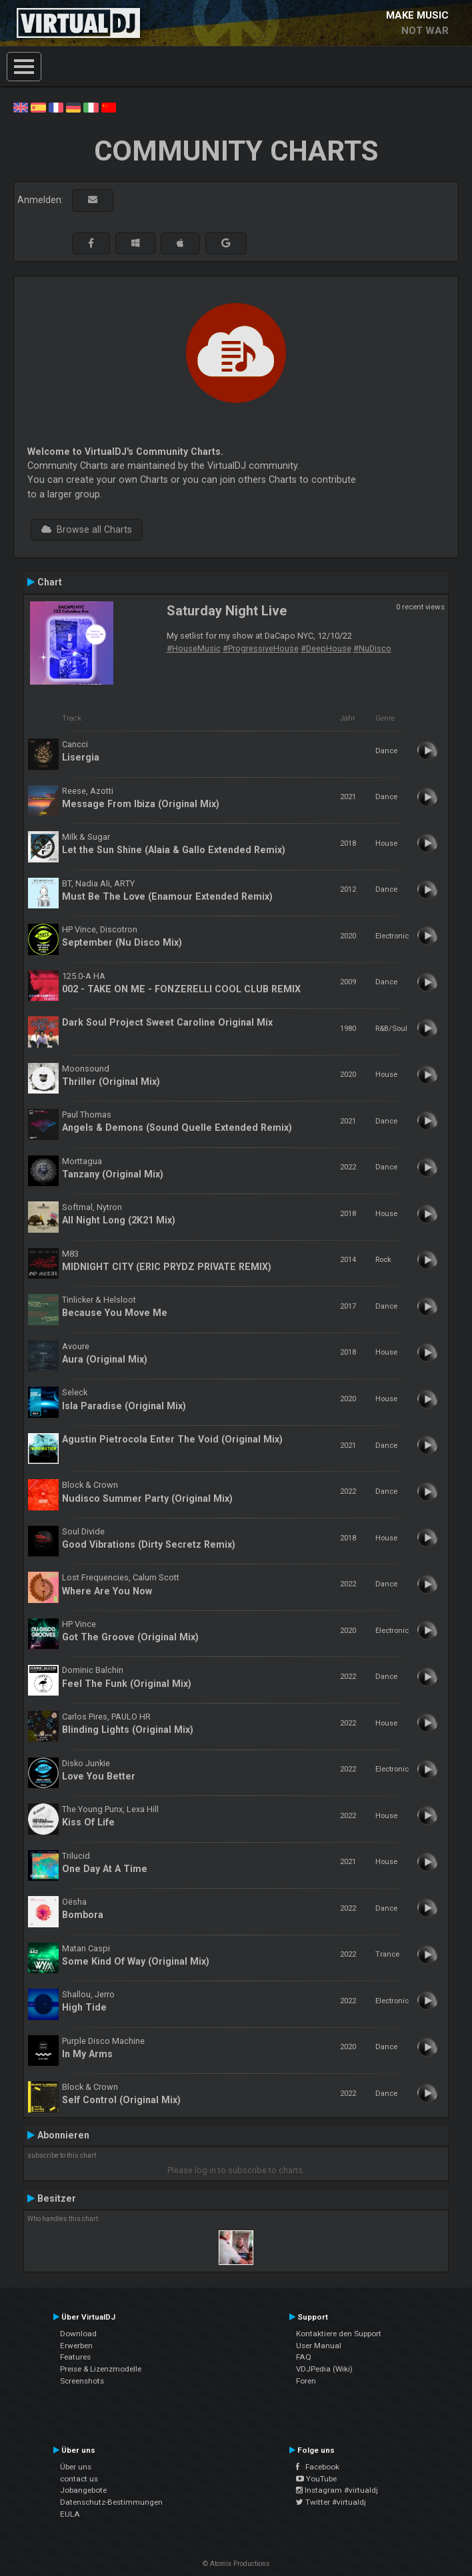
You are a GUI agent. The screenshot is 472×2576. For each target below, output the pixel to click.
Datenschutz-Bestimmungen (111, 2502)
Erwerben (76, 2345)
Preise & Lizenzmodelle (100, 2369)
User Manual (318, 2345)
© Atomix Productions (236, 2563)
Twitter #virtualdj (331, 2502)
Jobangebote (83, 2490)
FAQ (303, 2357)
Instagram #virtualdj (337, 2490)
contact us (79, 2478)
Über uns (75, 2466)
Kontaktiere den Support (338, 2333)
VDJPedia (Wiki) (324, 2369)
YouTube (316, 2478)
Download (78, 2333)
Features (75, 2357)
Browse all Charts (86, 529)
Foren (306, 2381)
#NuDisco (372, 648)
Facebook (317, 2466)
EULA (70, 2514)
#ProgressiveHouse (261, 648)
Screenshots (82, 2381)
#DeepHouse (326, 648)
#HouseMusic (194, 648)
